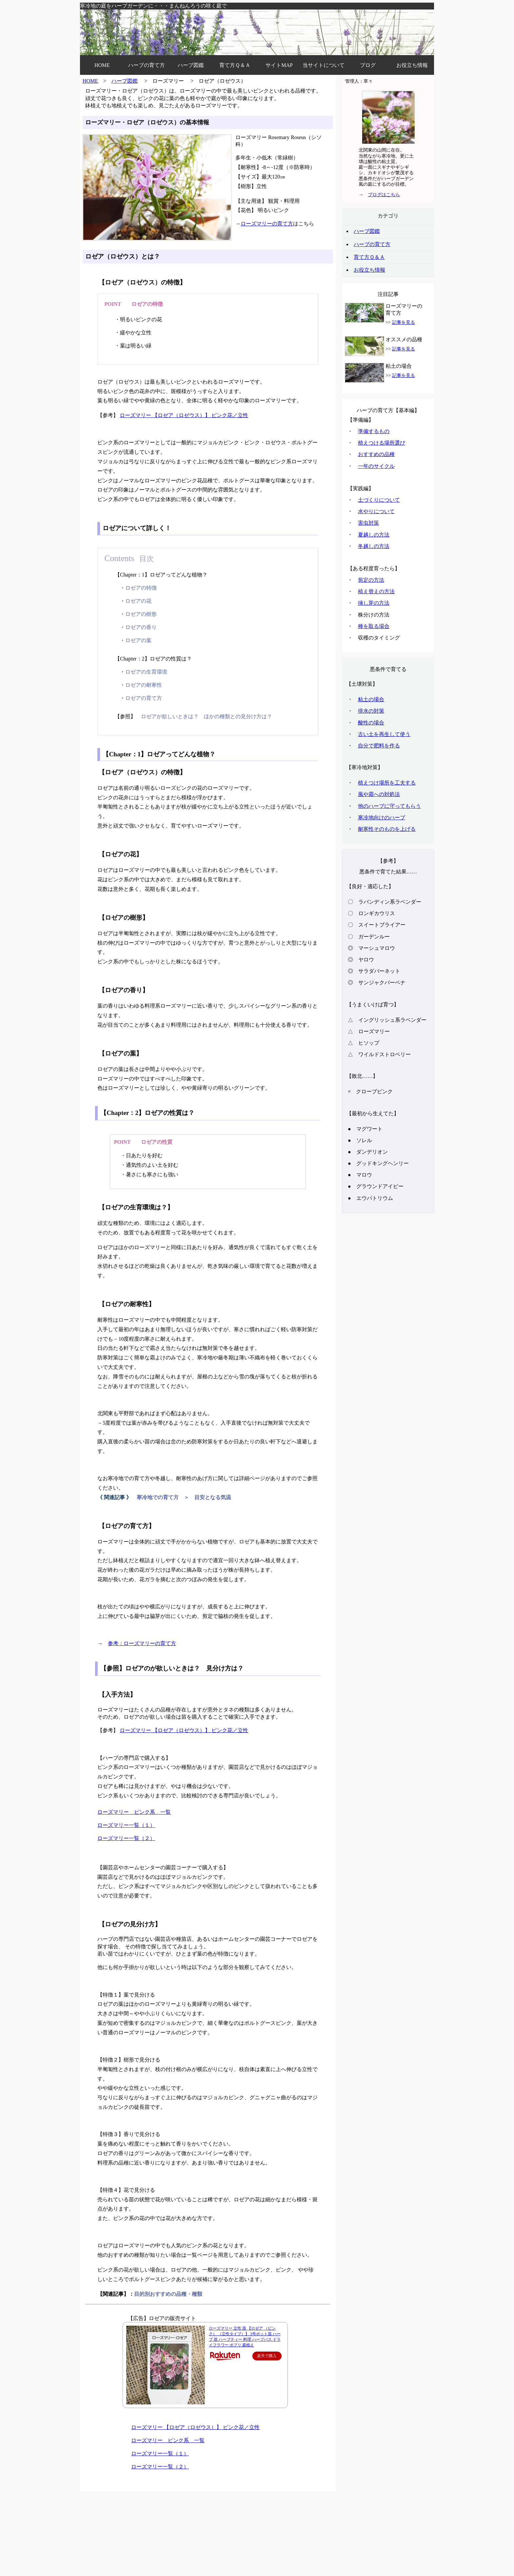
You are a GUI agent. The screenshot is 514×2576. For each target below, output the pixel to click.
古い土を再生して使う (384, 734)
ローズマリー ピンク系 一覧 (134, 1812)
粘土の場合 (371, 699)
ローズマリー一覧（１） (126, 1825)
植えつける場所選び (381, 443)
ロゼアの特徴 (141, 588)
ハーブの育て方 (146, 65)
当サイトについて (324, 65)
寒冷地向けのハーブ (381, 817)
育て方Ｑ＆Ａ (234, 65)
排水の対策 (371, 711)
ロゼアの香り (141, 627)
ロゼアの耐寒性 (143, 685)
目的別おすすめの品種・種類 (168, 2294)
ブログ (368, 65)
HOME (102, 65)
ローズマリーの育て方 (267, 223)
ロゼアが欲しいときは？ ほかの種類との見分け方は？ (206, 716)
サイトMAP (279, 65)
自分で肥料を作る (379, 745)
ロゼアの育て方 (143, 698)
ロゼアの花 (138, 601)
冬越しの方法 (373, 546)
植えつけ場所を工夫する (387, 782)
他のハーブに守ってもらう (389, 806)
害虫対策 (368, 523)
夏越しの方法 (373, 534)
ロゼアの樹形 (141, 614)
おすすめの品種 (376, 454)
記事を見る (403, 322)
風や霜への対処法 (379, 794)
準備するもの (373, 431)
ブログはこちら (384, 194)
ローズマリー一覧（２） (126, 1838)
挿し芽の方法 (373, 603)
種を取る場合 (373, 626)
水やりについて (376, 511)
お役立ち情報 (412, 65)
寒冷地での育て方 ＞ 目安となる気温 (184, 1497)
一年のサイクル (376, 466)
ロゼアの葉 (138, 640)
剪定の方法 (371, 580)
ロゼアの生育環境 (146, 672)
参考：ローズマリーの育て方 (142, 1643)
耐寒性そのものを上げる (387, 829)
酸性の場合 (371, 722)
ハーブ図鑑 (191, 65)
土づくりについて (379, 500)
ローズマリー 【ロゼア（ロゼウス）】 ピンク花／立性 (184, 415)
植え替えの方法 (376, 591)
